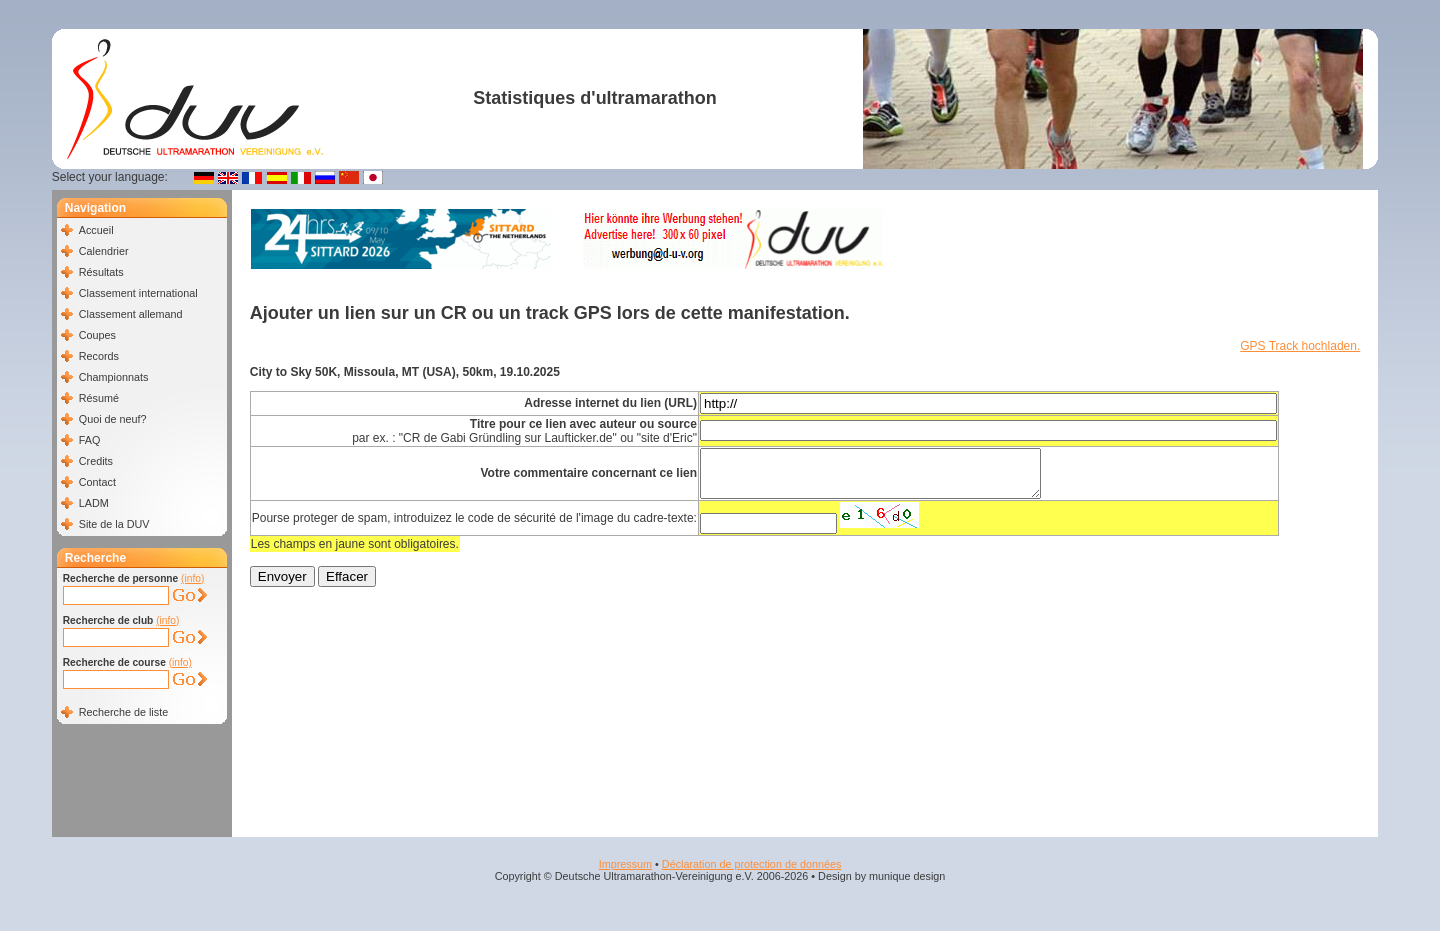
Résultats (101, 272)
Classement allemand (131, 314)
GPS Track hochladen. (1300, 346)
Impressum (625, 864)
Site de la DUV (114, 524)
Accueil (96, 230)
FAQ (90, 440)
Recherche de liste (123, 712)
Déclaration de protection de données (751, 864)
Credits (96, 461)
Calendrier (104, 251)
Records (99, 356)
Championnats (114, 377)
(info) (192, 578)
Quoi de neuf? (113, 419)
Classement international (138, 293)
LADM (94, 503)
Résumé (99, 398)
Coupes (97, 335)
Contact (97, 482)
